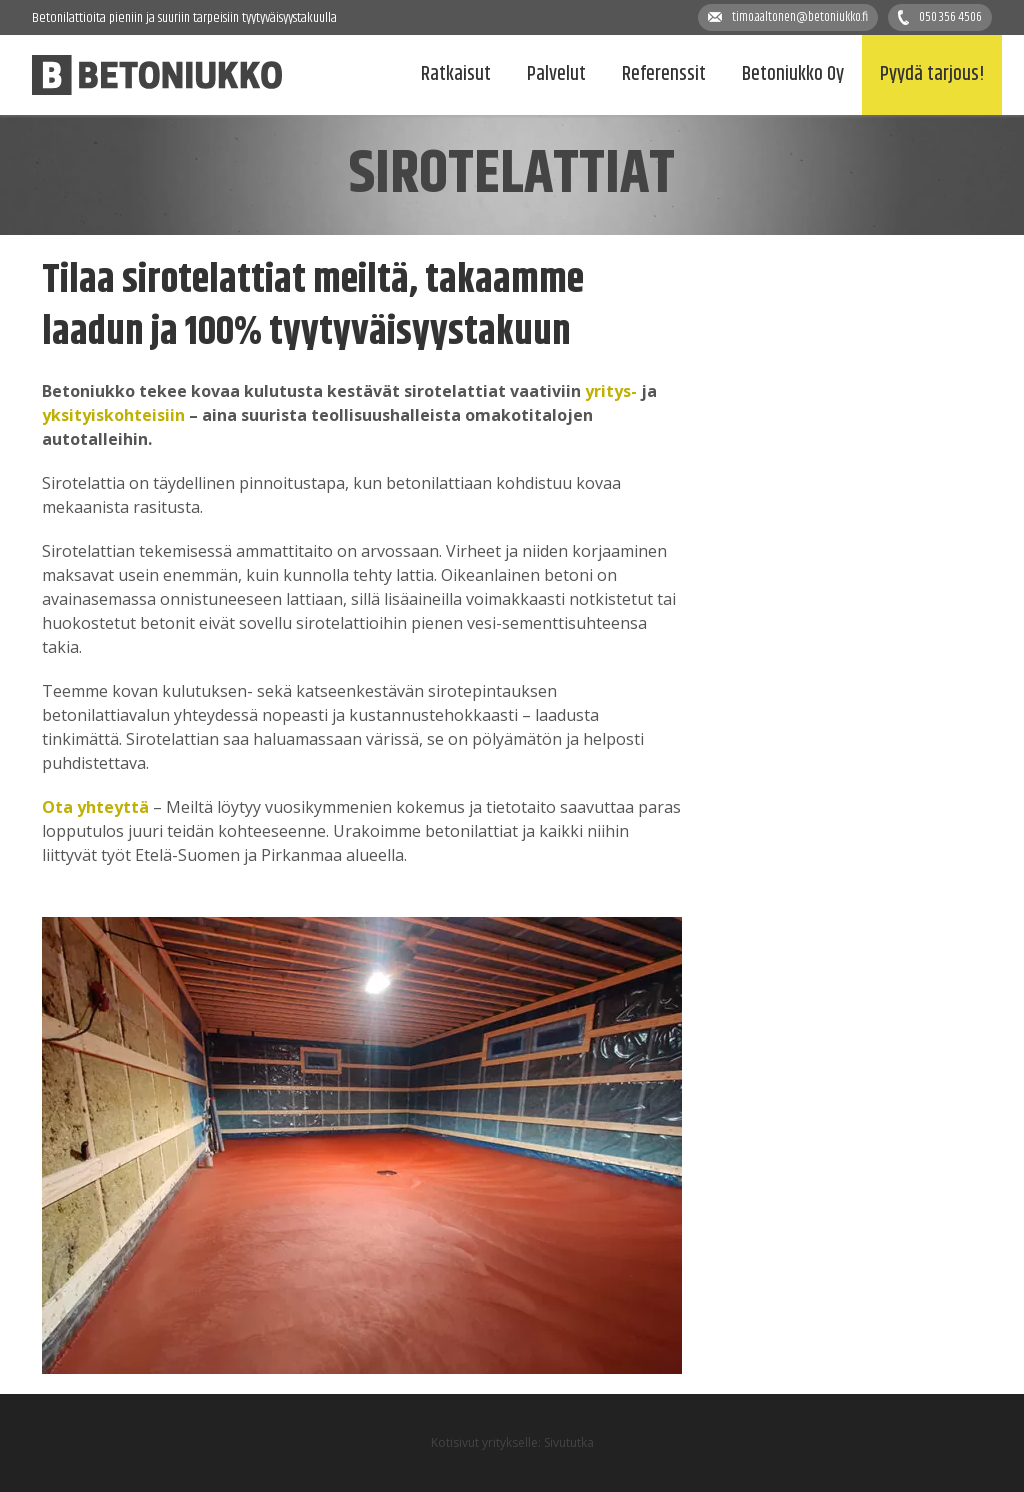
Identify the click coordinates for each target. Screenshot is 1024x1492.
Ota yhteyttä (95, 807)
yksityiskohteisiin (113, 415)
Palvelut (556, 74)
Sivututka (569, 1442)
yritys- (611, 391)
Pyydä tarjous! (932, 74)
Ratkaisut (456, 74)
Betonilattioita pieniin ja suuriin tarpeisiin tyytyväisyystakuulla (184, 18)
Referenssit (664, 74)
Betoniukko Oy (793, 74)
